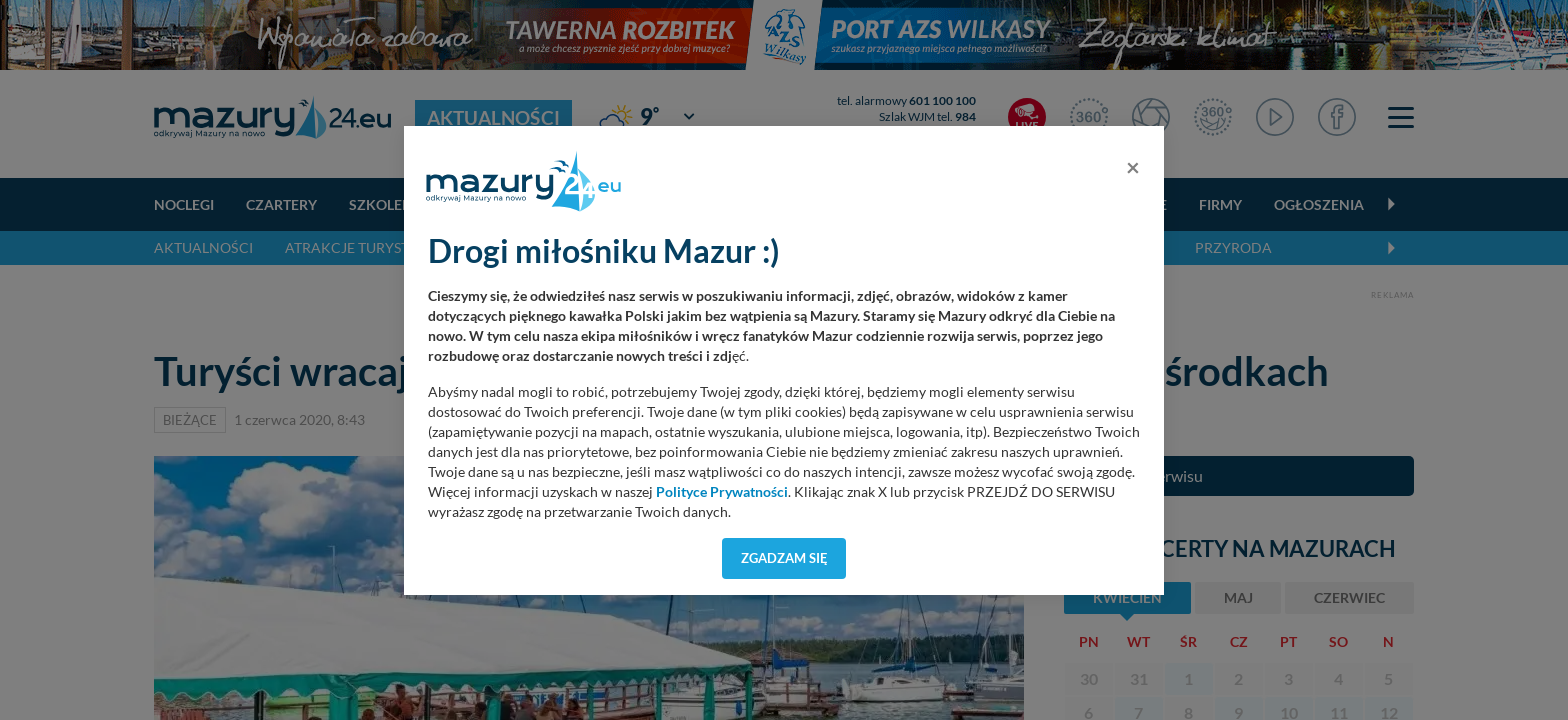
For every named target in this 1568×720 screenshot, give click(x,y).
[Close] (1133, 167)
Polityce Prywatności (722, 492)
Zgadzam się (784, 558)
